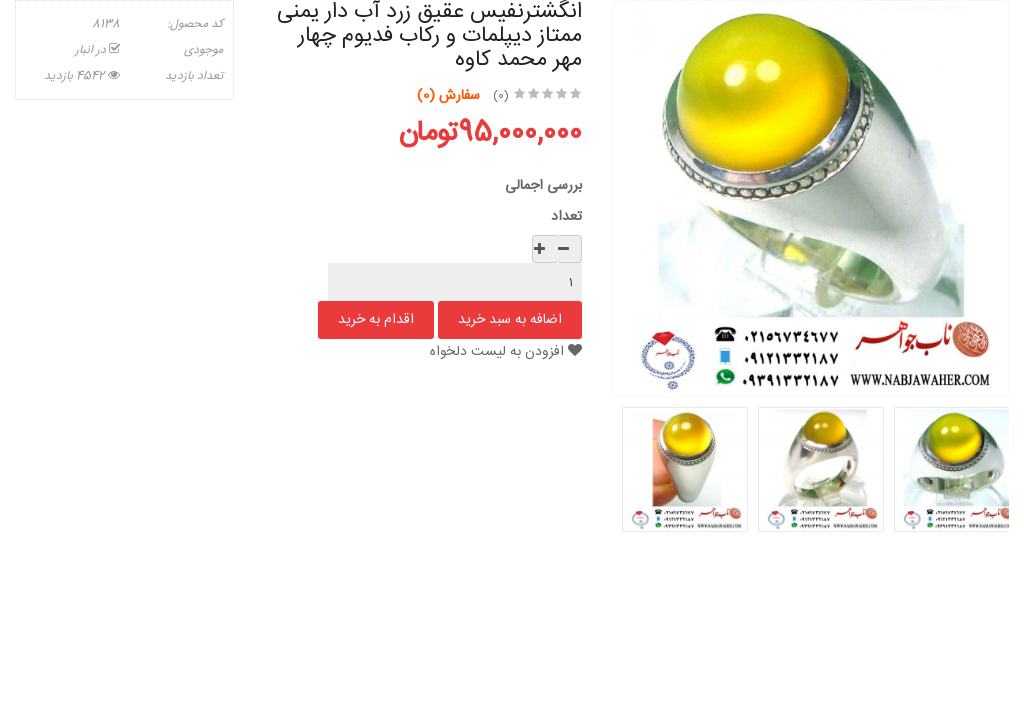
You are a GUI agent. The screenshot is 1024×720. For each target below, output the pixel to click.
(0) (501, 96)
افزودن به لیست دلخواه (506, 352)
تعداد (566, 217)
